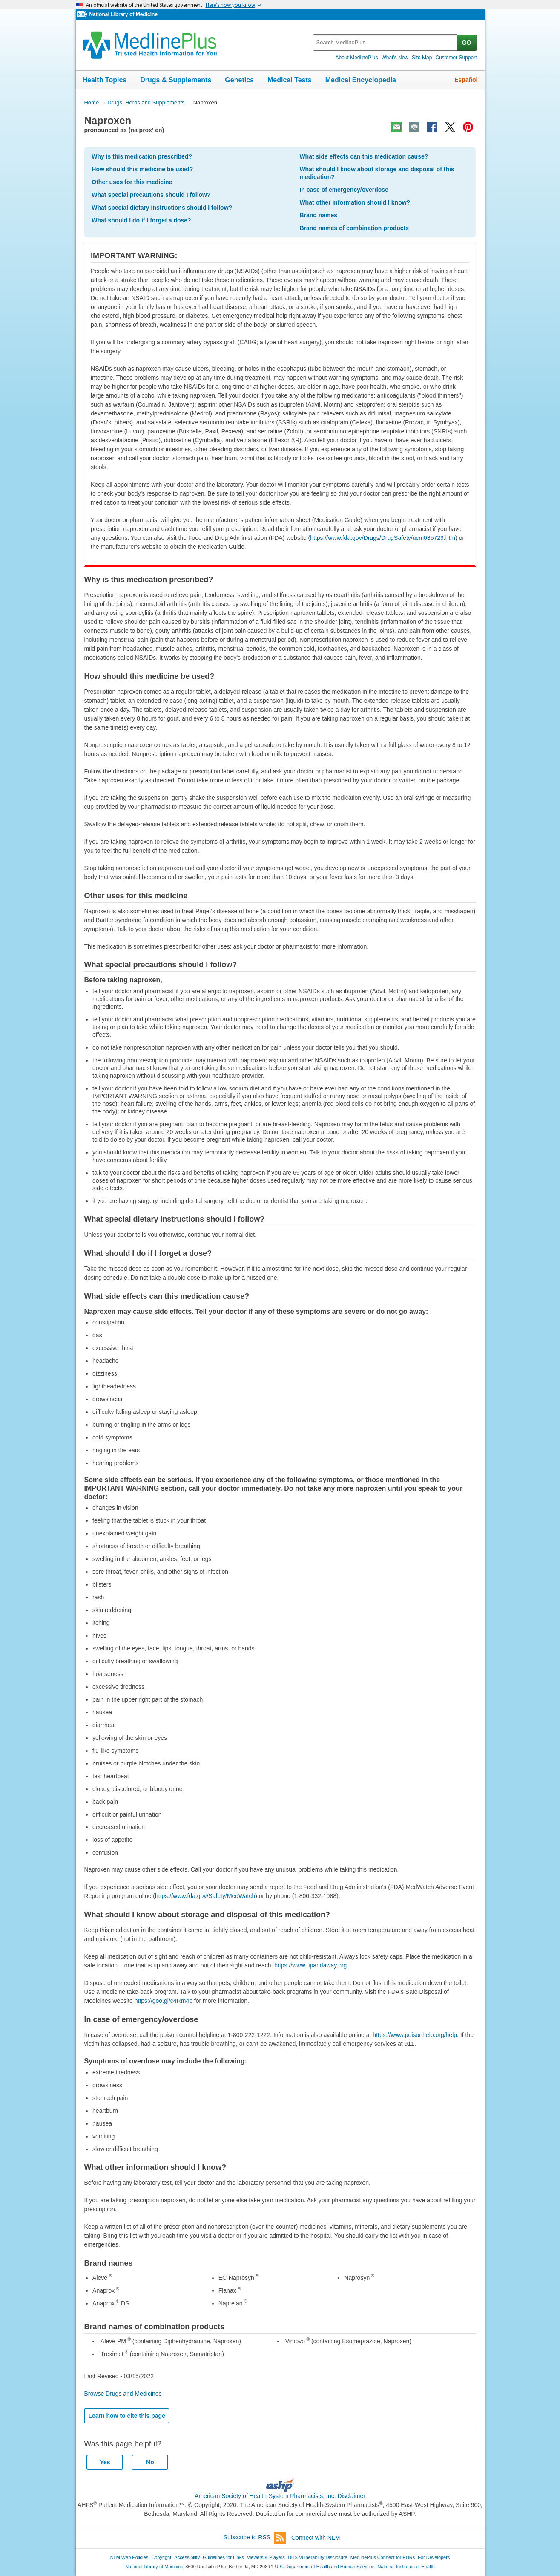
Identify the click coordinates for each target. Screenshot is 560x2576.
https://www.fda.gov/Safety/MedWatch (205, 1895)
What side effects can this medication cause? (363, 156)
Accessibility (187, 2557)
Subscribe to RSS (255, 2538)
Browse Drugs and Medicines (122, 2393)
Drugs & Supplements (175, 80)
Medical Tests (289, 80)
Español (465, 79)
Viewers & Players (266, 2557)
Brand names (318, 215)
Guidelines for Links (223, 2557)
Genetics (239, 80)
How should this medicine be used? (142, 169)
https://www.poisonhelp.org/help (415, 2034)
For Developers (434, 2557)
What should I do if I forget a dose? (141, 220)
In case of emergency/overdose (343, 189)
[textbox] (385, 42)
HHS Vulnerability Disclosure (317, 2557)
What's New (394, 58)
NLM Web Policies (129, 2557)
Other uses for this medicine (132, 182)
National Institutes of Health (406, 2566)
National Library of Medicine (123, 14)
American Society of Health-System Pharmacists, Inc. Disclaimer (280, 2495)
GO (466, 42)
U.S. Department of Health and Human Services (325, 2566)
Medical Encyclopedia (360, 80)
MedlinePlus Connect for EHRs (382, 2557)
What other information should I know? (354, 202)
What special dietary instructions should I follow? (162, 207)
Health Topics (105, 80)
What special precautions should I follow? (151, 194)
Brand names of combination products (354, 228)
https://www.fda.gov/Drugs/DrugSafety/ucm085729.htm (382, 537)
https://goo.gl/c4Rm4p (163, 2000)
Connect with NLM (315, 2537)
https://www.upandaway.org (310, 1965)
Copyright (161, 2557)
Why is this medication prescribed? (142, 156)
